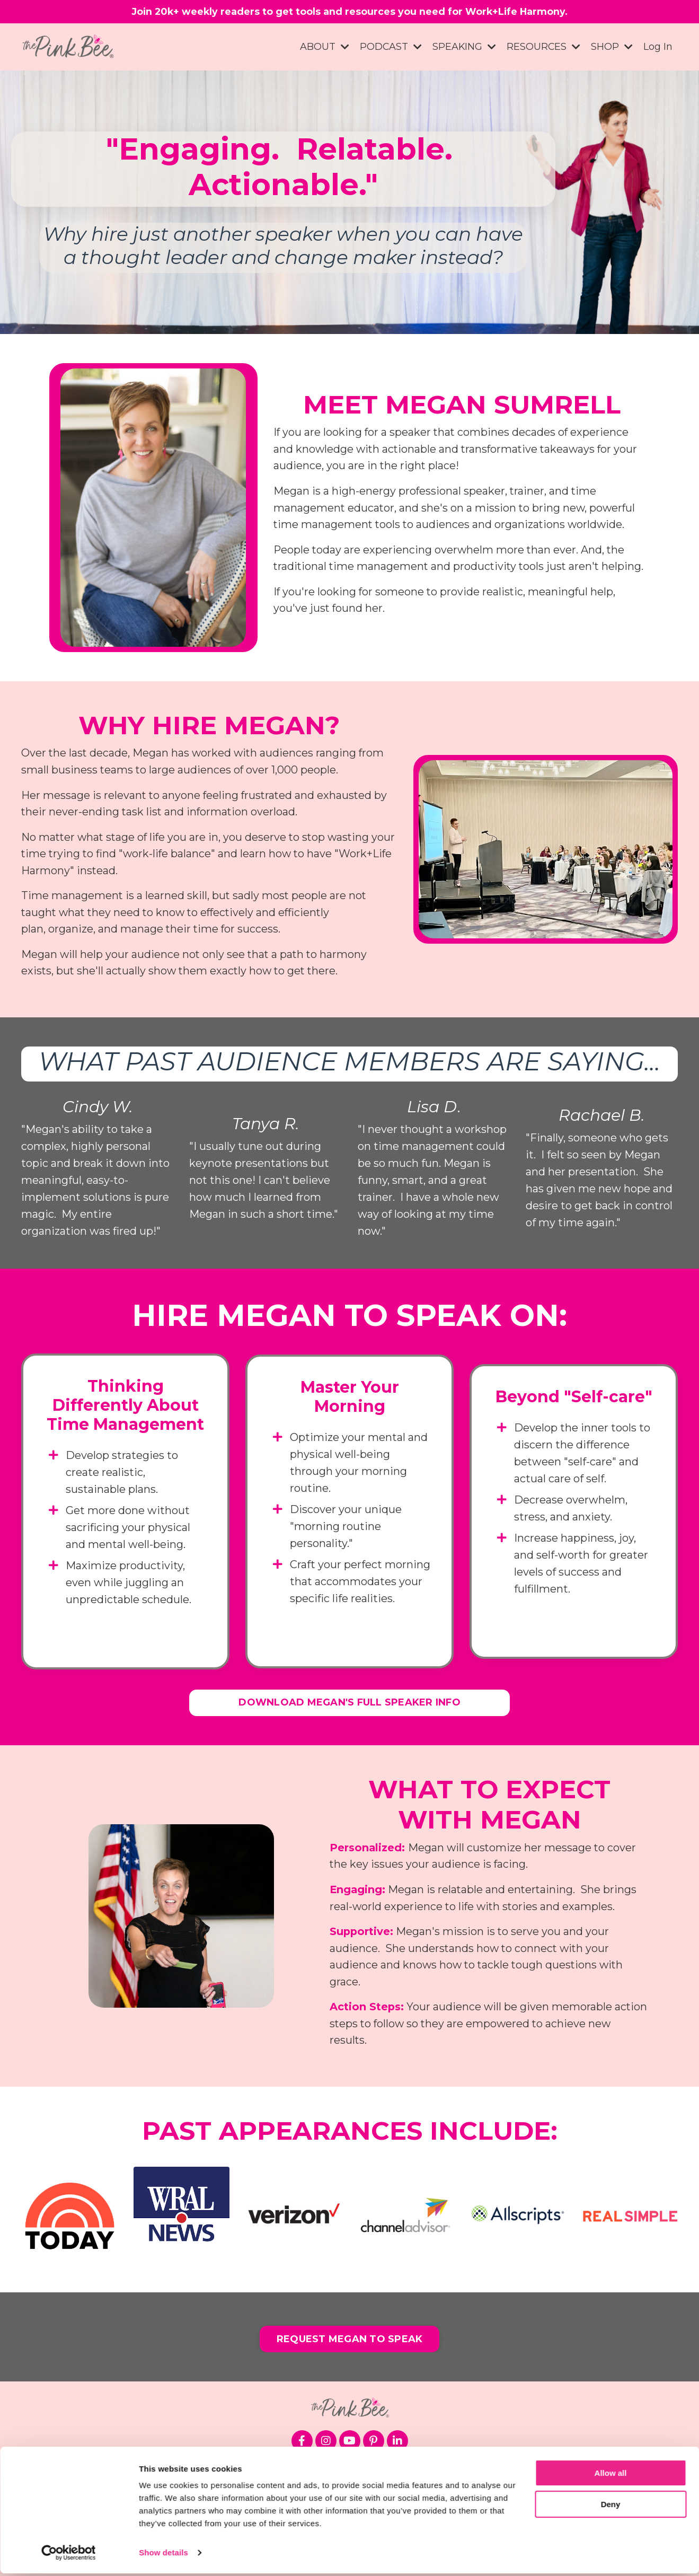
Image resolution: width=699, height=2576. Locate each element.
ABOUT (323, 49)
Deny (611, 2506)
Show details (163, 2555)
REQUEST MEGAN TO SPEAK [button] (350, 2346)
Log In (658, 49)
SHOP (612, 49)
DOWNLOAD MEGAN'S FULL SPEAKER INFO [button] (349, 1707)
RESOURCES (543, 49)
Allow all (611, 2475)
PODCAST (389, 49)
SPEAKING (463, 49)
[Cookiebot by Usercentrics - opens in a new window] (68, 2555)
